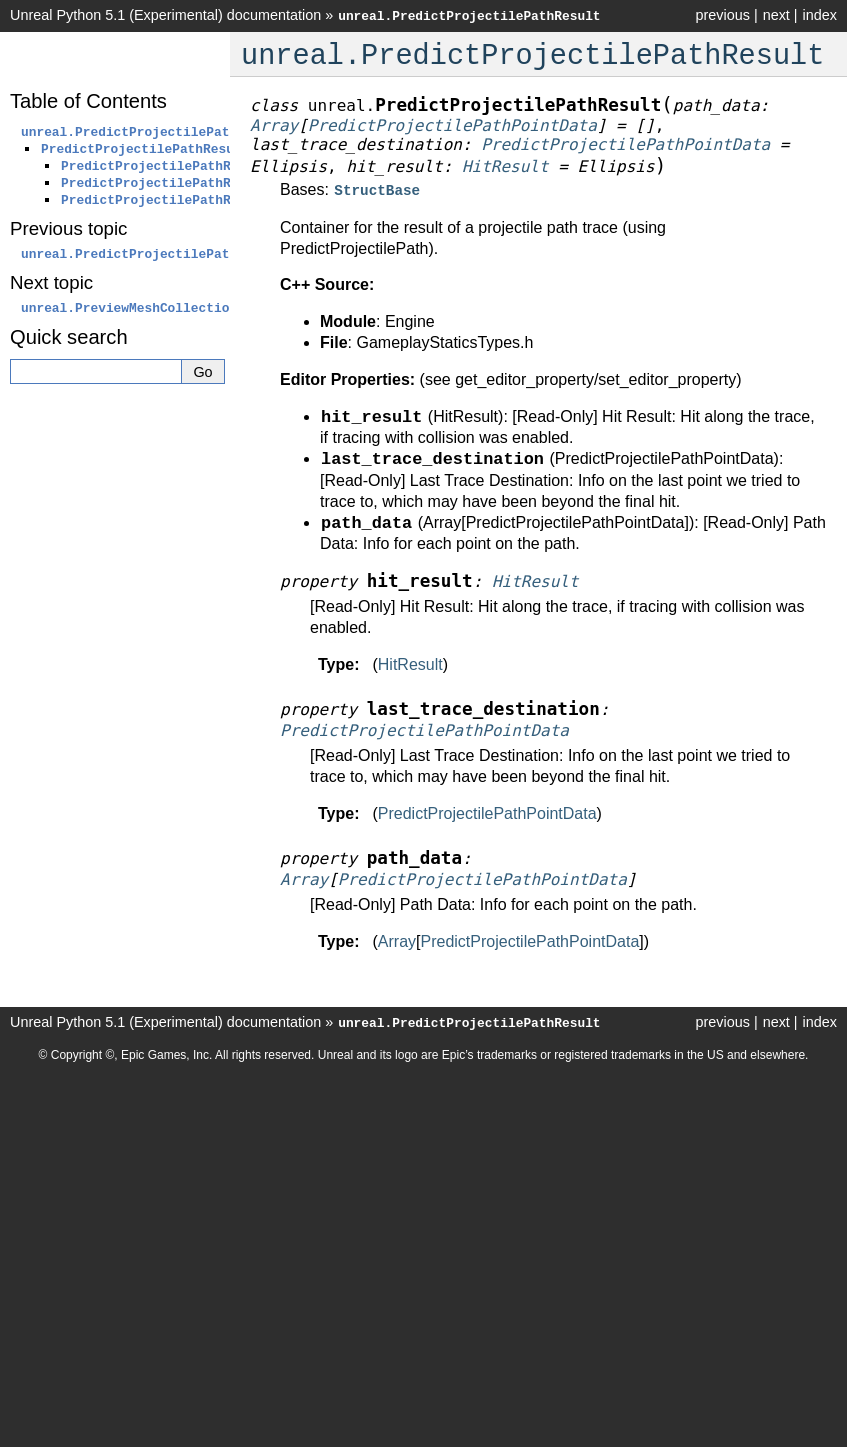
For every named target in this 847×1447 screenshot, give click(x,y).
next (776, 15)
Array (397, 939)
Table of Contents (88, 101)
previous (722, 15)
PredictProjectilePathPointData (487, 811)
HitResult (410, 662)
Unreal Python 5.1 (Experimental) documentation (165, 15)
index (820, 15)
